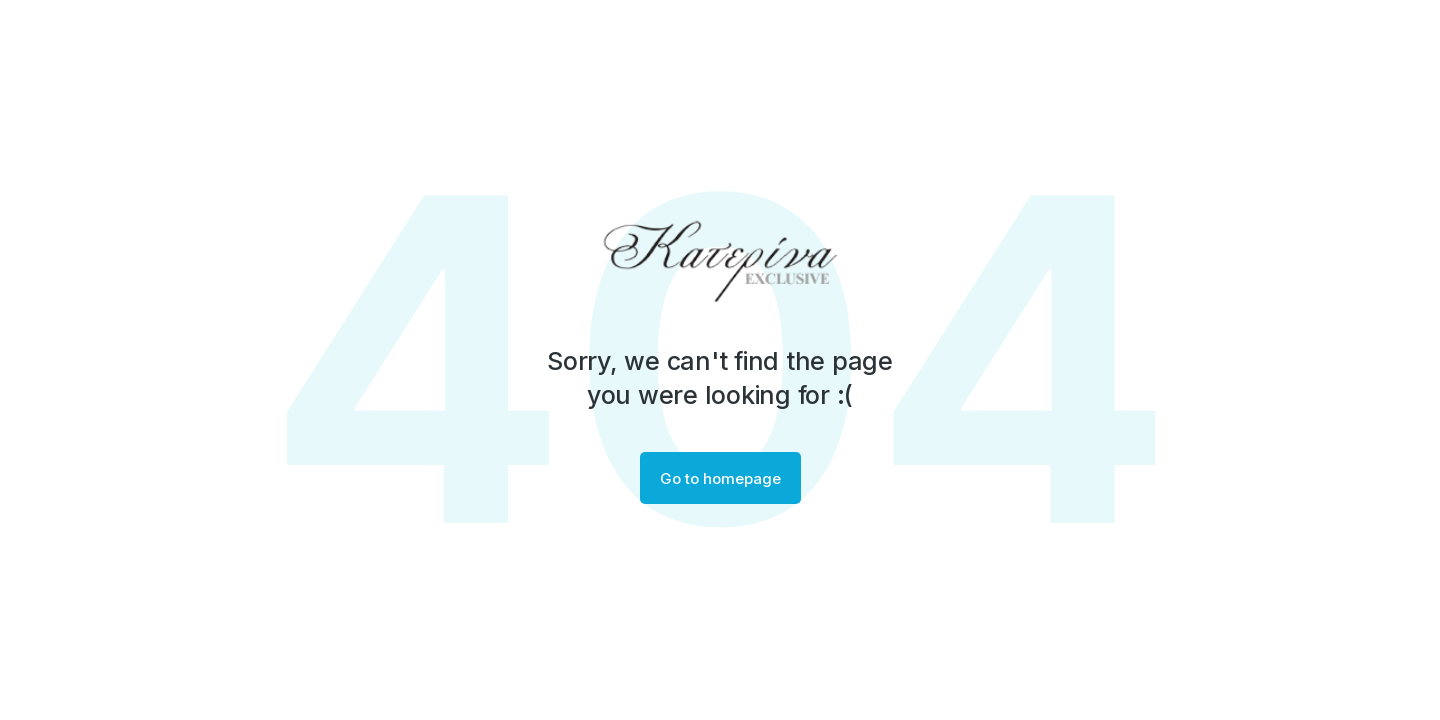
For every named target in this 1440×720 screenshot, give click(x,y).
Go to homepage (720, 478)
